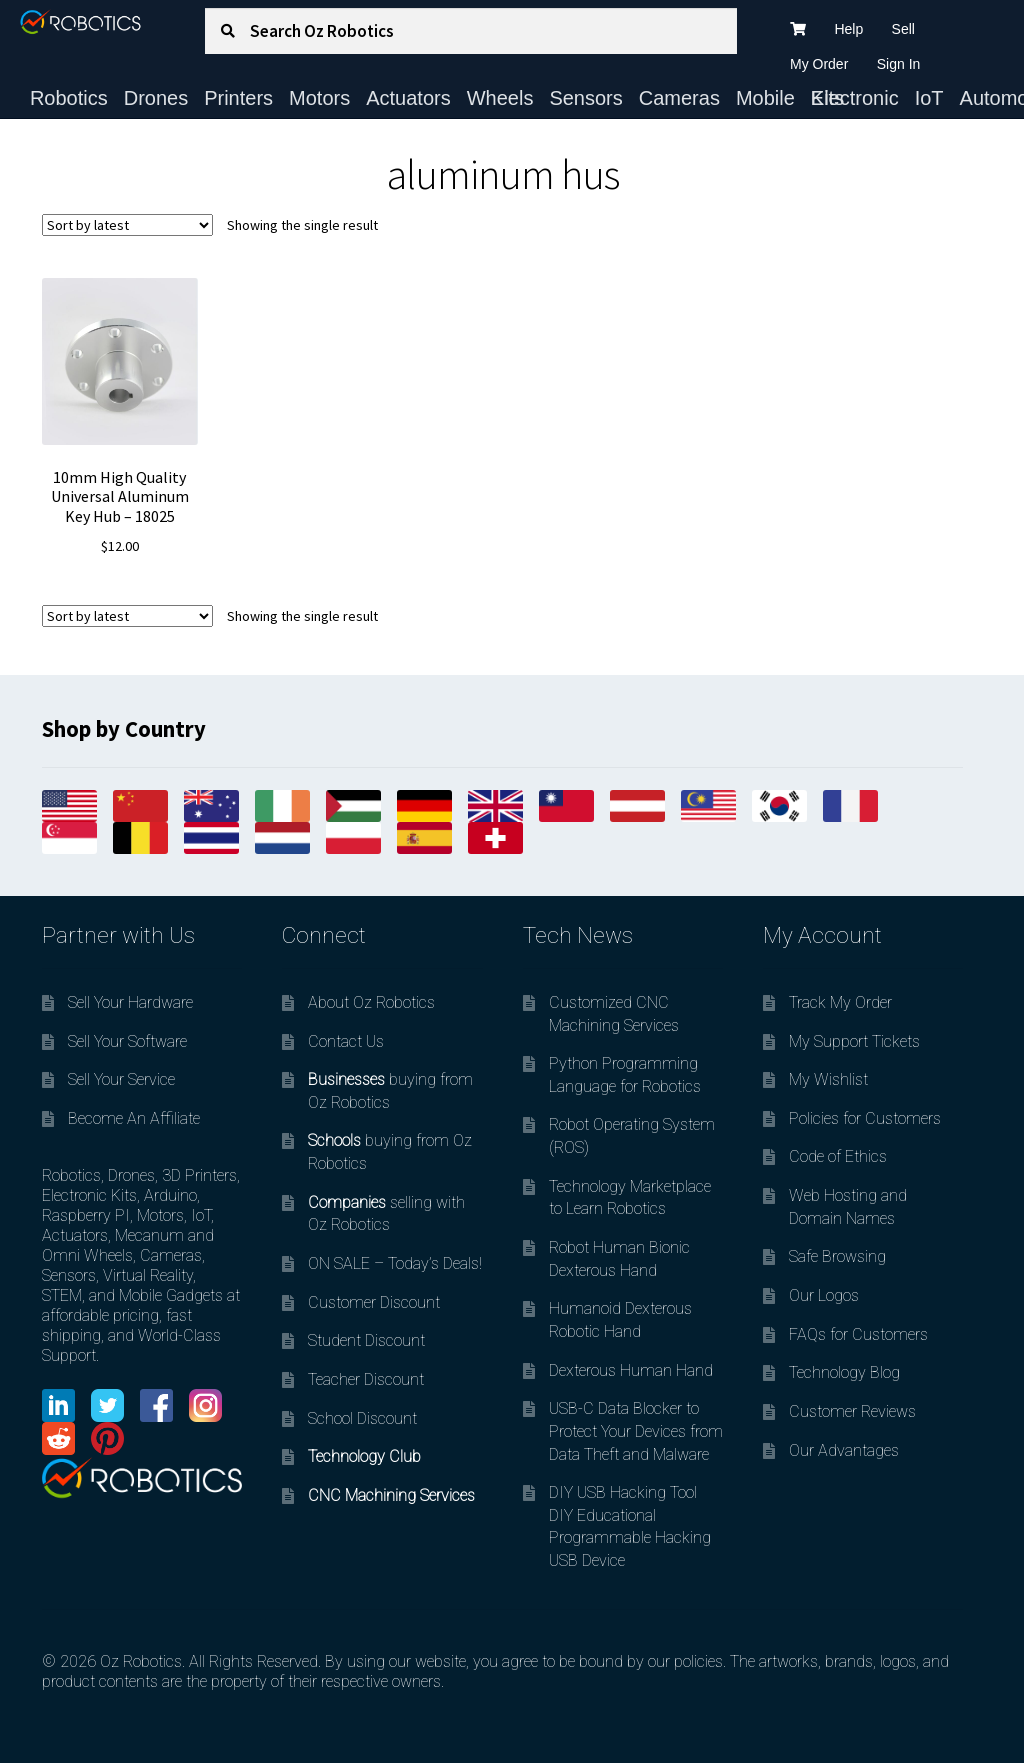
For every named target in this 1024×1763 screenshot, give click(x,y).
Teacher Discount (366, 1379)
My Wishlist (828, 1079)
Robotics (69, 98)
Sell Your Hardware (130, 1002)
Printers (238, 98)
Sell (903, 29)
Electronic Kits (855, 98)
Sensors (585, 98)
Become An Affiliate (134, 1118)
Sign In (899, 64)
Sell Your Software (127, 1041)
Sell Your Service (121, 1079)
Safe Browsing (837, 1256)
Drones (156, 98)
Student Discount (366, 1340)
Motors (319, 98)
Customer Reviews (852, 1411)
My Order (819, 64)
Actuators (408, 98)
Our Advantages (844, 1450)
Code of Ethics (838, 1156)
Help (848, 29)
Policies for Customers (865, 1118)
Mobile (765, 98)
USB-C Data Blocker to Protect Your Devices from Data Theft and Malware (636, 1431)
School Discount (362, 1418)
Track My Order (840, 1002)
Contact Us (346, 1041)
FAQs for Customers (858, 1334)
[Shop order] (127, 225)
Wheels (500, 98)
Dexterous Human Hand (631, 1370)
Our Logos (824, 1295)
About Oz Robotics (371, 1002)
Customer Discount (374, 1302)
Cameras (679, 98)
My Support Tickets (854, 1041)
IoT (929, 98)
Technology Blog (844, 1372)
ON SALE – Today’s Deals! (395, 1263)
